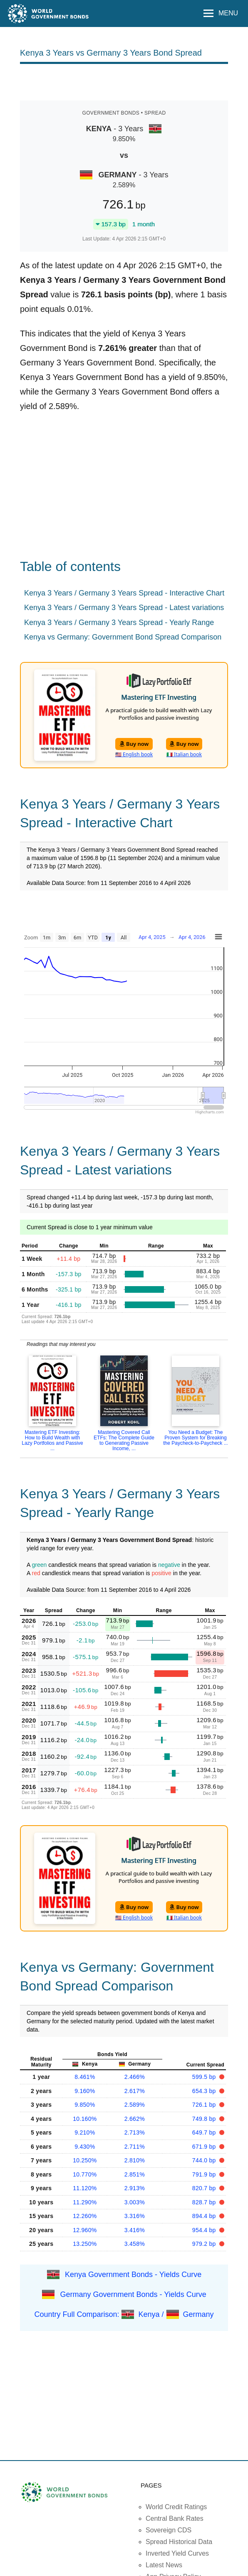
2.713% (134, 2132)
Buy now (134, 744)
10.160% (85, 2118)
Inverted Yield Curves (177, 2553)
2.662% (134, 2118)
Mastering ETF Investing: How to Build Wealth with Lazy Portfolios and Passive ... (52, 1440)
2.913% (134, 2188)
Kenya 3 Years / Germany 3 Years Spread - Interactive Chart (124, 593)
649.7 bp (205, 2132)
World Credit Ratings (176, 2506)
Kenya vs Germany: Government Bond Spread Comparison (122, 637)
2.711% (134, 2146)
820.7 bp (205, 2188)
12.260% (85, 2216)
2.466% (134, 2077)
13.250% (85, 2243)
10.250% (85, 2160)
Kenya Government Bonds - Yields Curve (133, 2274)
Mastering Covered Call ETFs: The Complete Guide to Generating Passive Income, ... (124, 1440)
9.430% (84, 2146)
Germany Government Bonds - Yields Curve (133, 2294)
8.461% (84, 2077)
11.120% (85, 2188)
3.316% (134, 2216)
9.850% (84, 2104)
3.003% (134, 2202)
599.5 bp (205, 2077)
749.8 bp (205, 2118)
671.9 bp (205, 2146)
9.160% (84, 2091)
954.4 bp (205, 2230)
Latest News (164, 2565)
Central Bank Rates (174, 2518)
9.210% (84, 2132)
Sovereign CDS (168, 2530)
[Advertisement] (124, 81)
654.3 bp (205, 2091)
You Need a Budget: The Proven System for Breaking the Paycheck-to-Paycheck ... (195, 1437)
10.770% (85, 2174)
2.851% (134, 2174)
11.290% (85, 2202)
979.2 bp (205, 2243)
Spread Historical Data (179, 2541)
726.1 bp (205, 2104)
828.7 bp (205, 2202)
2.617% (134, 2091)
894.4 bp (205, 2216)
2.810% (134, 2160)
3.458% (134, 2243)
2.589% (134, 2104)
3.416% (134, 2230)
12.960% (85, 2230)
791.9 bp (205, 2174)
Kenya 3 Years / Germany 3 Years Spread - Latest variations (124, 607)
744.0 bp (205, 2160)
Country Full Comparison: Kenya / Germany (123, 2314)
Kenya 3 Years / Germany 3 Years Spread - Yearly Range (119, 622)
